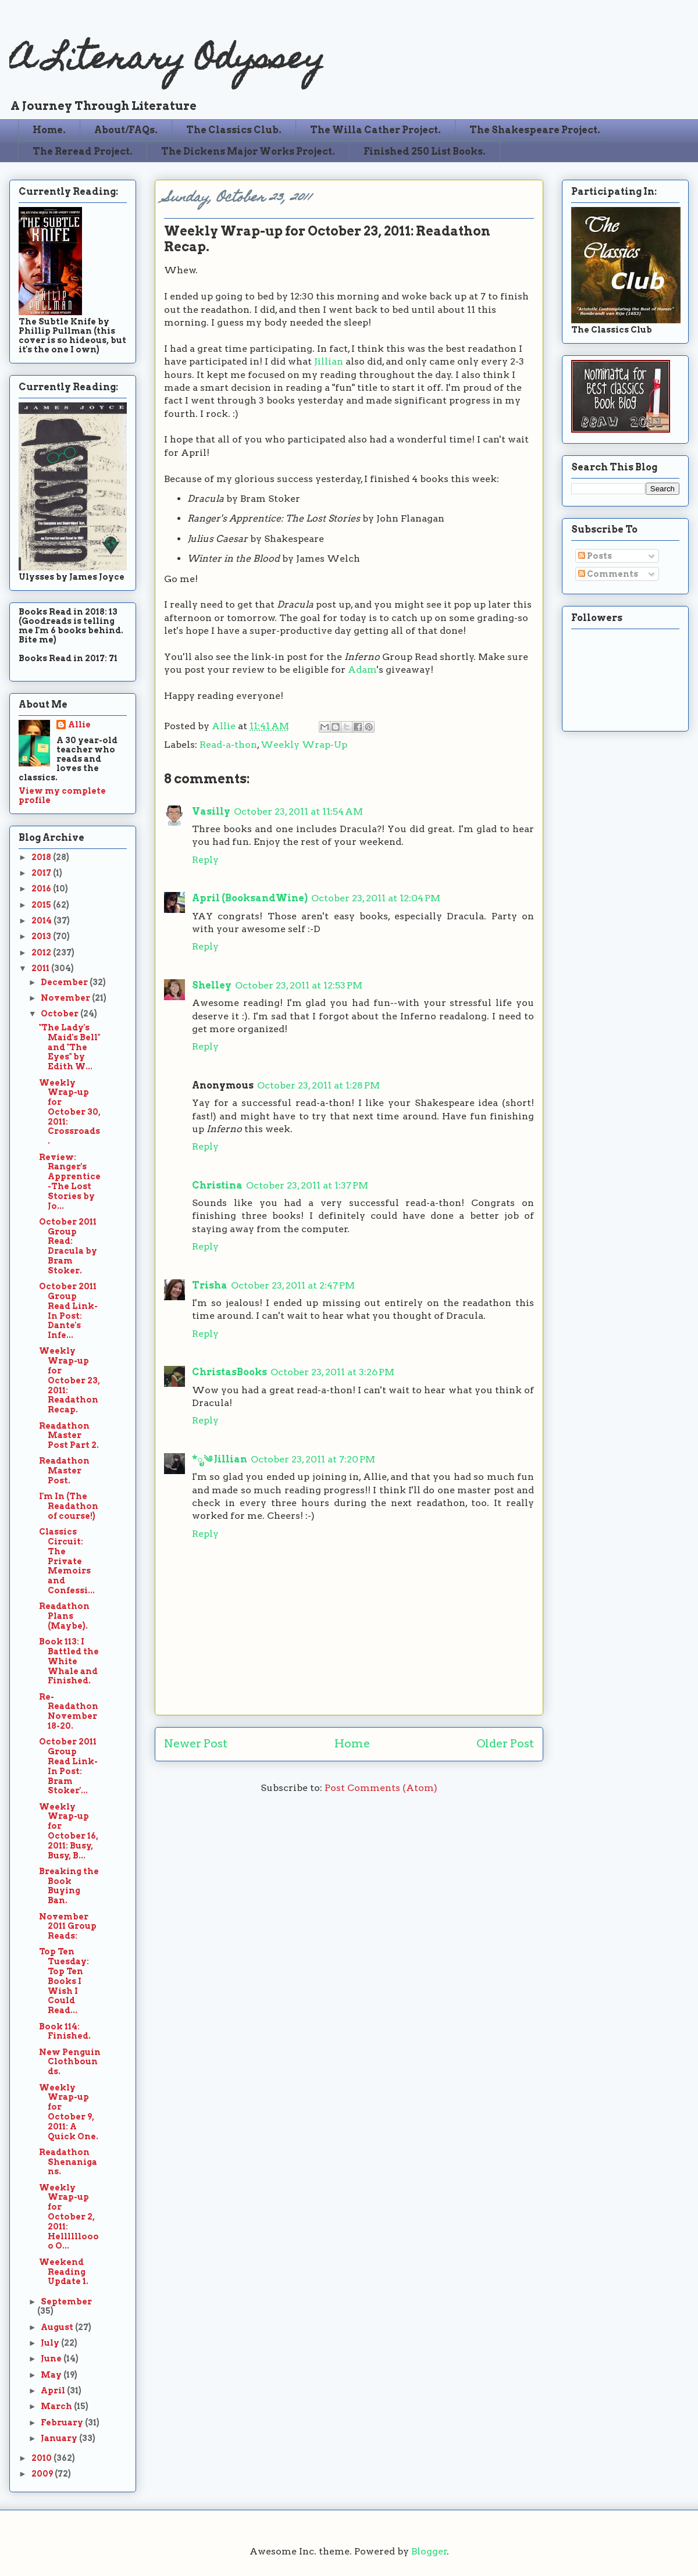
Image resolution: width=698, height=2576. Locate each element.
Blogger (429, 2551)
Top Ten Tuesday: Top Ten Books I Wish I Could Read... (64, 1981)
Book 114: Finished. (65, 2031)
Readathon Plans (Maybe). (64, 1615)
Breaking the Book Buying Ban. (69, 1886)
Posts (595, 556)
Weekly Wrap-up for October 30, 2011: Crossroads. (70, 1112)
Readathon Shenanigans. (68, 2162)
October (60, 1013)
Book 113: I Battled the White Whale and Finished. (69, 1661)
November (66, 997)
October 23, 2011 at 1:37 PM (307, 1185)
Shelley (212, 985)
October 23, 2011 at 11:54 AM (298, 811)
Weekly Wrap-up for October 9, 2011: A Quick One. (68, 2112)
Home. (49, 129)
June (52, 2358)
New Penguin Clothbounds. (70, 2062)
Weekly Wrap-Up (304, 744)
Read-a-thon (228, 744)
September (66, 2301)
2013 (42, 936)
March (57, 2406)
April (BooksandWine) (250, 898)
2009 (43, 2473)
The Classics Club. (234, 129)
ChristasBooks (229, 1372)
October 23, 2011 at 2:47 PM (293, 1285)
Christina (217, 1185)
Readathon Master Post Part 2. (69, 1435)
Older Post (505, 1743)
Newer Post (195, 1743)
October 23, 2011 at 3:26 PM (332, 1372)
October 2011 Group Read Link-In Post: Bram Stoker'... (68, 1766)
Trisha (209, 1285)
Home (352, 1743)
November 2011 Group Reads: (68, 1926)
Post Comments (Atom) (381, 1787)
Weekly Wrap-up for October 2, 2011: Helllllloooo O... (69, 2217)
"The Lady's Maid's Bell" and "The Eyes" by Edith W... (69, 1047)
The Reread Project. (83, 151)
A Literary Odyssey (167, 61)
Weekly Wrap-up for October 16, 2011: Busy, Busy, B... (68, 1831)
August (58, 2327)
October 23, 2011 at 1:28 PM (318, 1085)
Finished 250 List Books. (425, 151)
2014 (42, 920)
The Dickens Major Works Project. (248, 151)
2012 (42, 952)
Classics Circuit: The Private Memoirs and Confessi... (67, 1561)
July (51, 2342)
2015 (42, 904)
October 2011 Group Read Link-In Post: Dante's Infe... (68, 1311)
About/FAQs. (126, 129)
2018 (42, 857)
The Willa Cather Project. (375, 129)
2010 (42, 2458)
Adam (362, 669)
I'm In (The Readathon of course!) (68, 1506)
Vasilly (211, 811)
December (65, 982)
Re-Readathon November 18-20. (68, 1711)
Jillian (328, 361)
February (63, 2422)
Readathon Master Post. (64, 1470)
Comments (608, 574)
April (54, 2390)
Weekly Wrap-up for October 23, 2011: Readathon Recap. (69, 1380)
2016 (42, 888)
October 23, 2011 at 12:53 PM (298, 985)
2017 (42, 872)
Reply (205, 859)
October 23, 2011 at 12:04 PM (375, 898)
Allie (225, 726)
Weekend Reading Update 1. (63, 2271)
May (52, 2374)
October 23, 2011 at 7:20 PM (313, 1459)
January (60, 2438)
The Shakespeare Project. (534, 129)
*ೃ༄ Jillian (219, 1459)
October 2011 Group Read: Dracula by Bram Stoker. (68, 1246)
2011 (41, 968)
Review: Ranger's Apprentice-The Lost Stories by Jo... (70, 1182)
